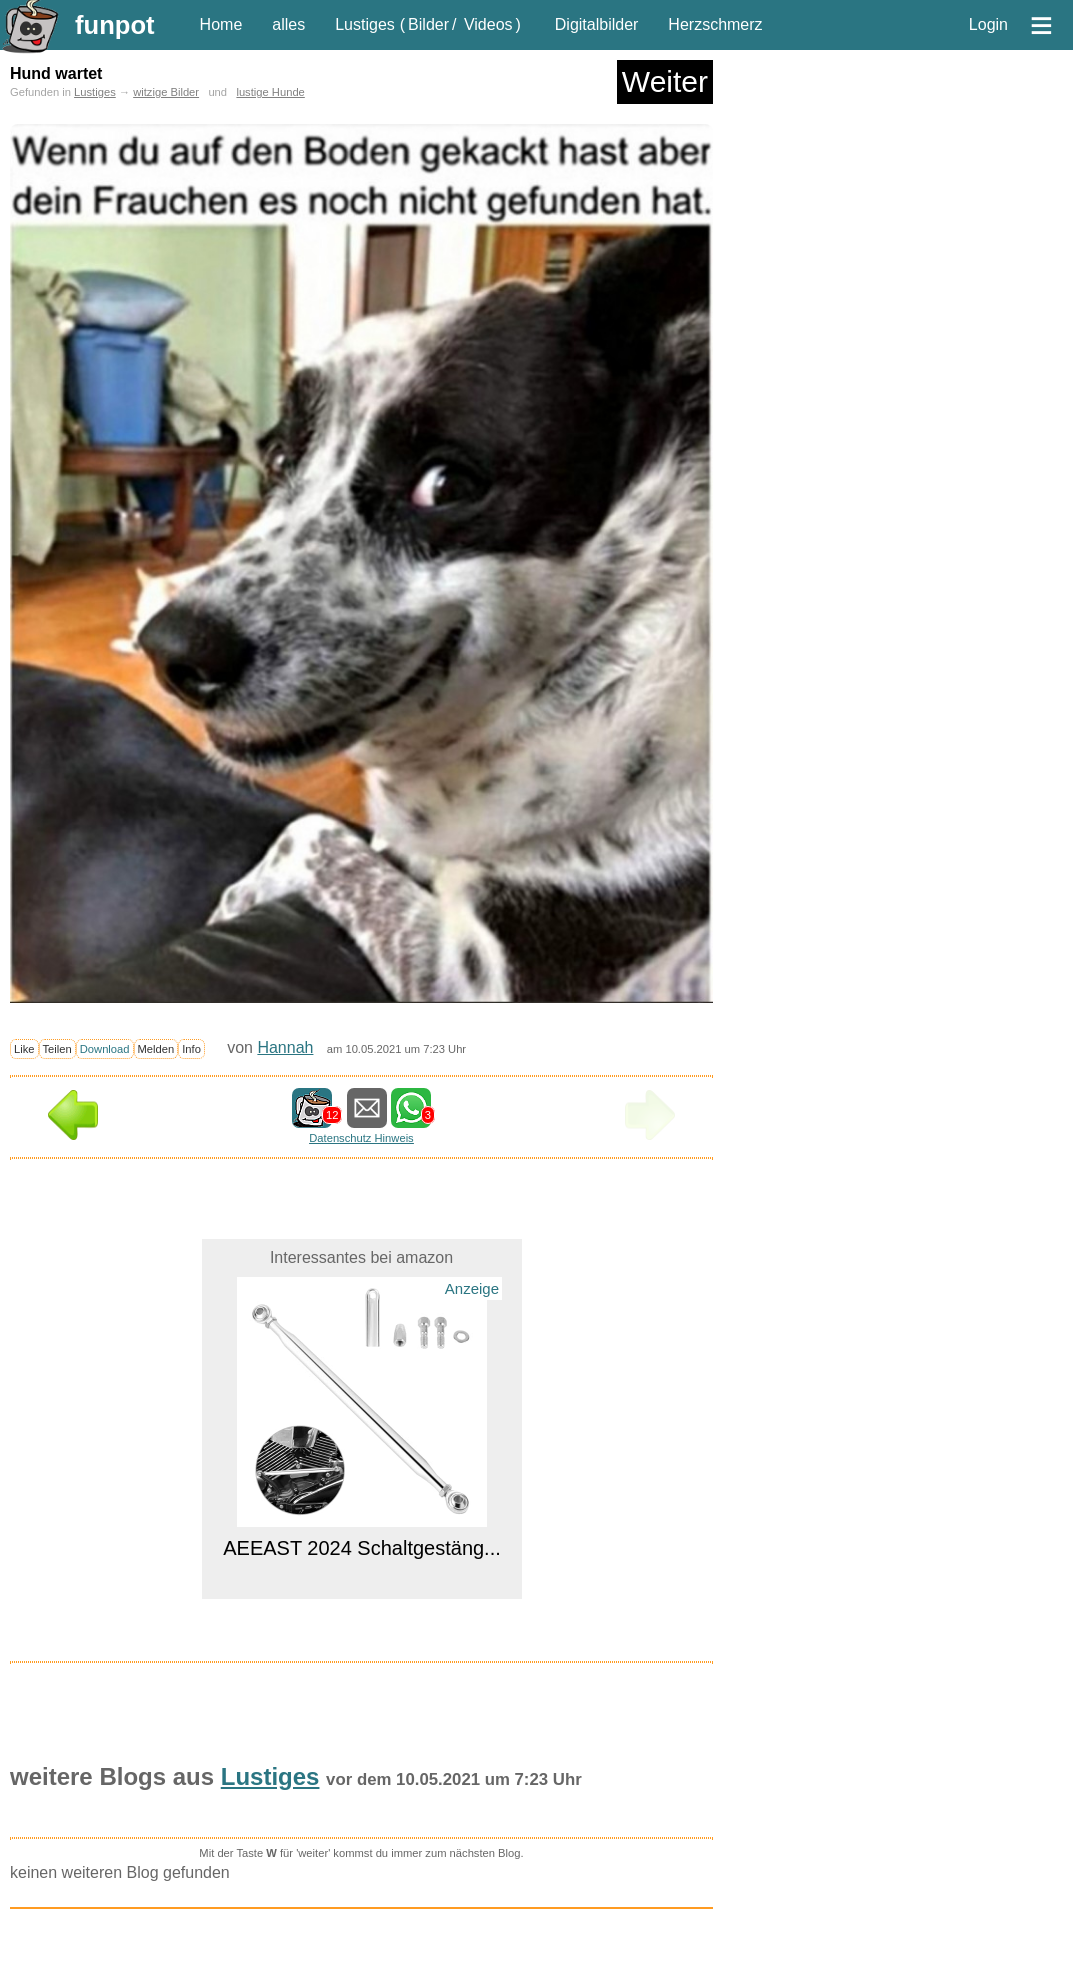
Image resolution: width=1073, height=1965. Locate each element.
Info (191, 1049)
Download (105, 1049)
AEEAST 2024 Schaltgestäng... (362, 1548)
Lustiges (365, 24)
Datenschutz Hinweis (361, 1138)
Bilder (428, 24)
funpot (115, 25)
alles (288, 24)
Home (221, 24)
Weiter (665, 81)
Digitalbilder (597, 24)
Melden (156, 1049)
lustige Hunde (270, 92)
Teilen (57, 1049)
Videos (488, 24)
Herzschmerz (715, 24)
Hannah (285, 1047)
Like (24, 1049)
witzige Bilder (166, 92)
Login (988, 24)
